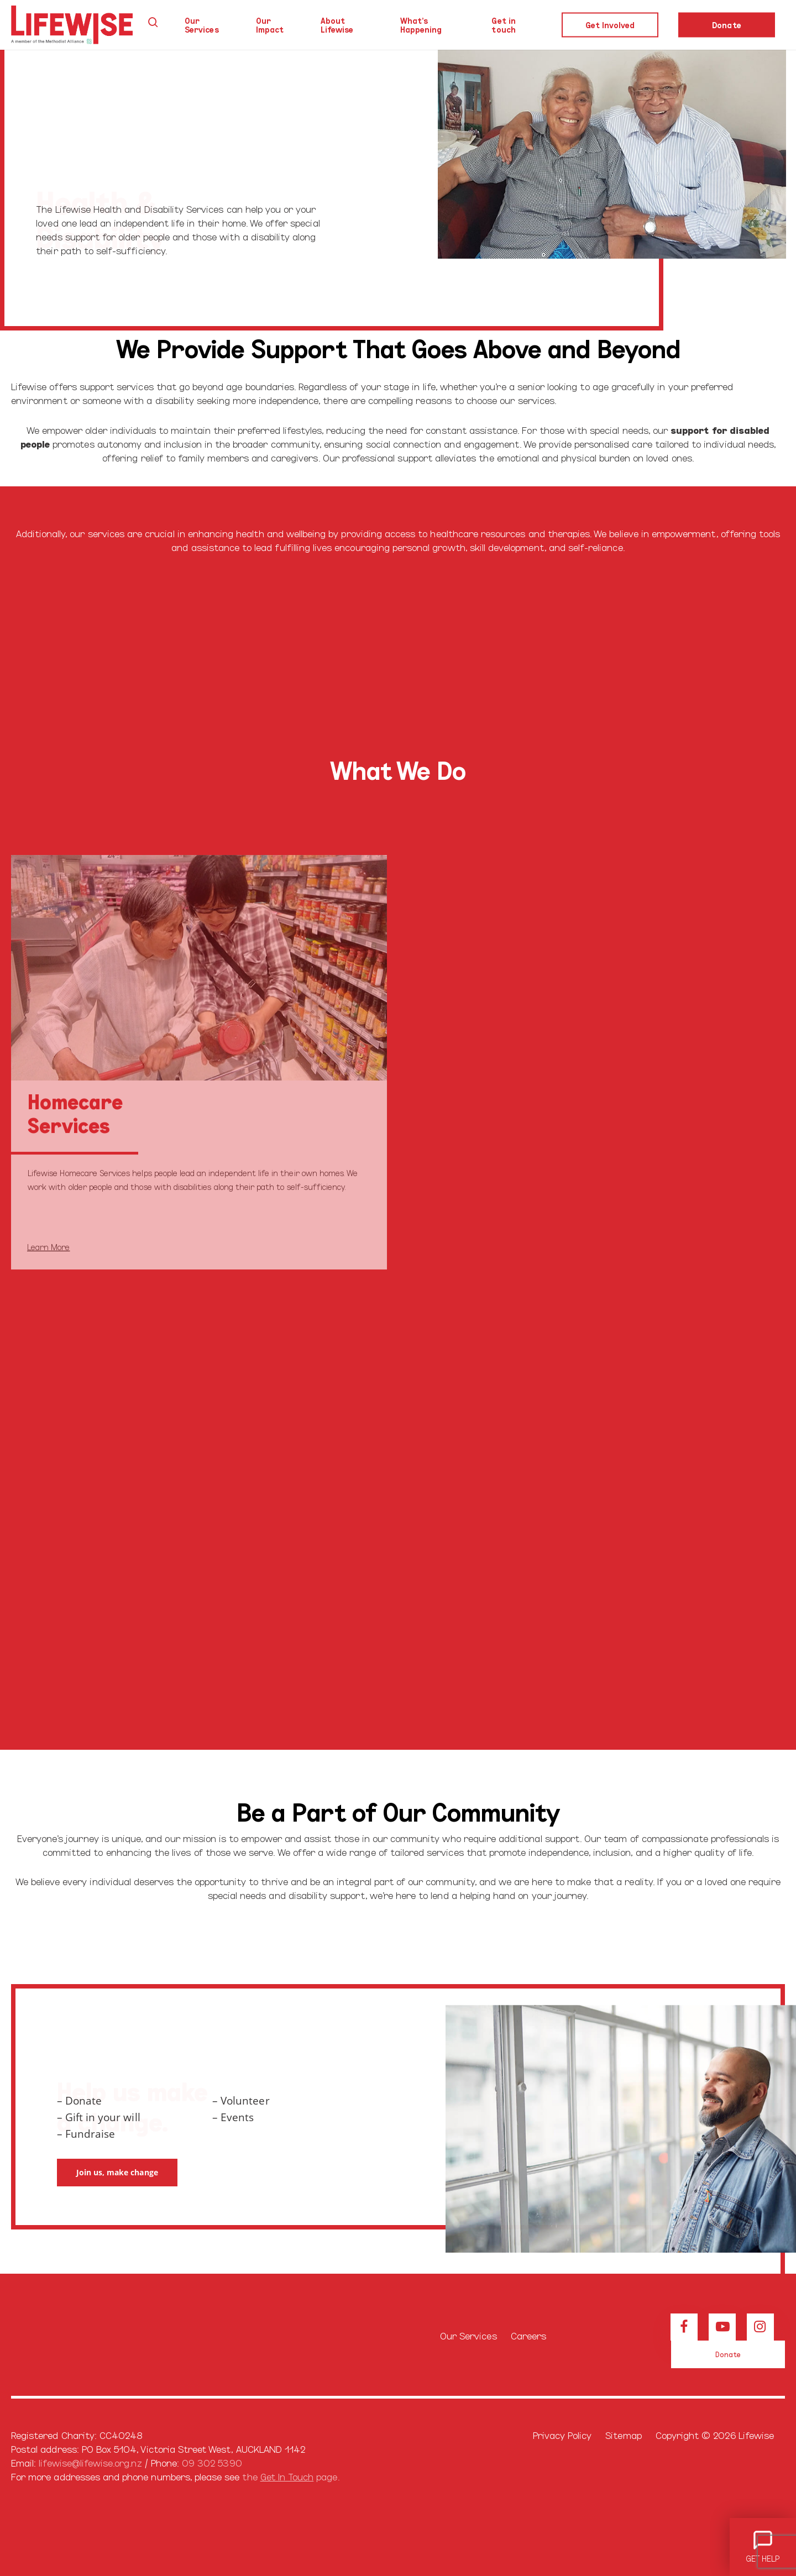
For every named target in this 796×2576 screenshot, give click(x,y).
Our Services (468, 2335)
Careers (528, 2335)
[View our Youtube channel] (722, 2327)
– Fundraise (86, 2134)
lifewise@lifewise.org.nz (90, 2462)
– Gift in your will (98, 2117)
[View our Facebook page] (684, 2327)
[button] (117, 2172)
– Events (233, 2117)
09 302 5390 (212, 2462)
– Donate (79, 2101)
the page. (290, 2476)
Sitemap (623, 2434)
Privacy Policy (562, 2434)
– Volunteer (241, 2101)
